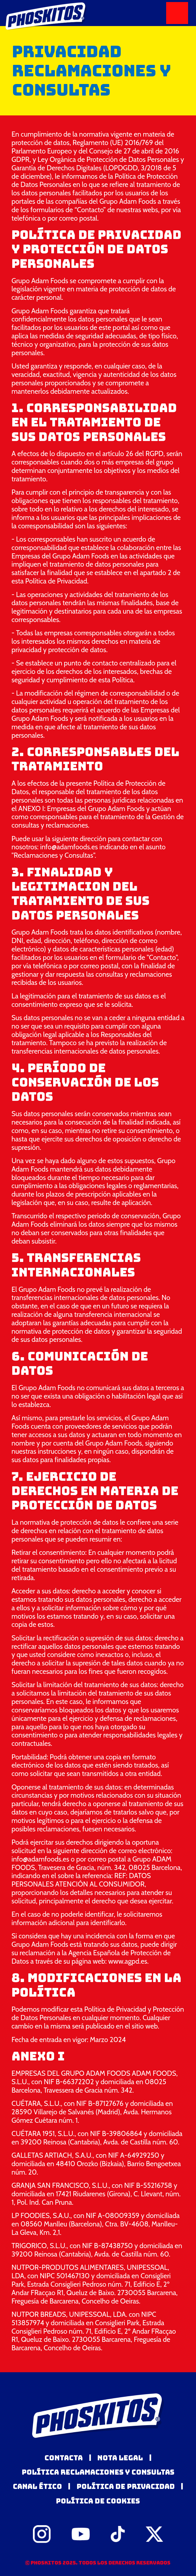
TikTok (118, 2534)
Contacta (63, 2458)
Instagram (42, 2534)
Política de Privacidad (126, 2486)
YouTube (81, 2534)
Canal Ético (37, 2486)
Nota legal (120, 2458)
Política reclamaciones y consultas (98, 2472)
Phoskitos (46, 16)
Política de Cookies (98, 2501)
